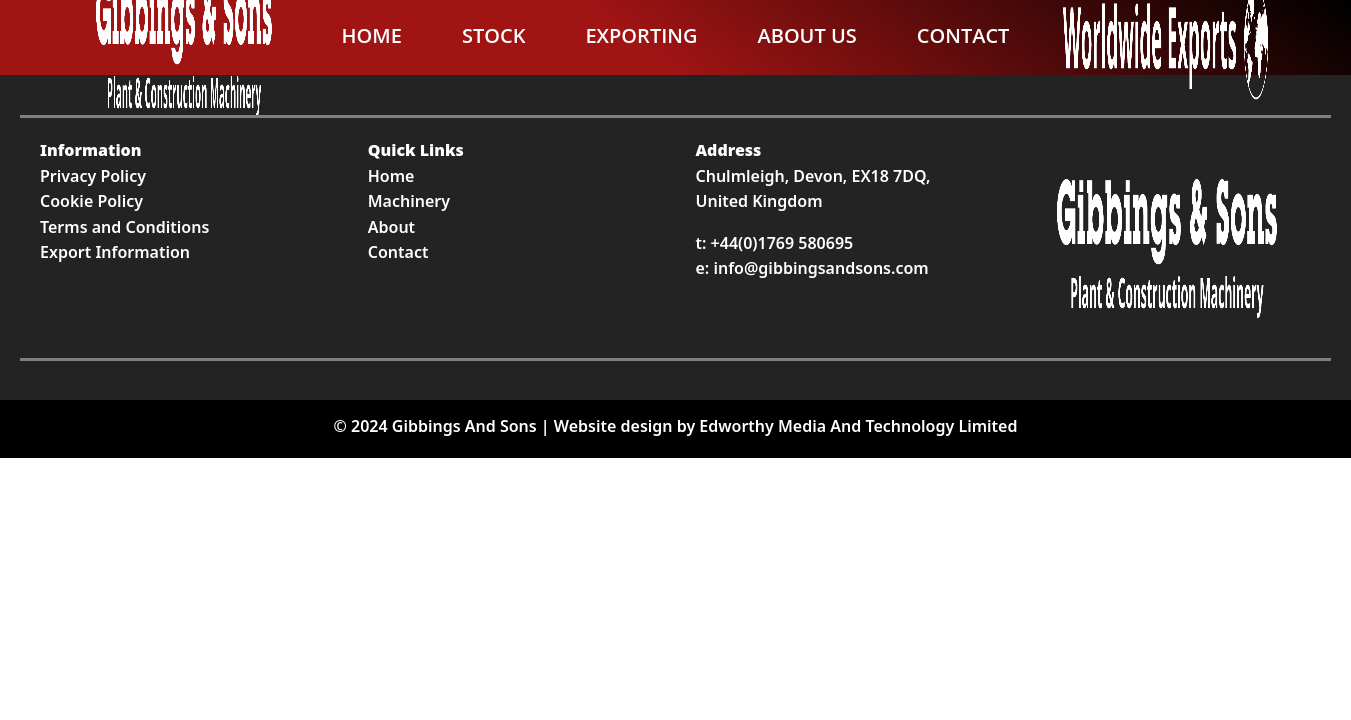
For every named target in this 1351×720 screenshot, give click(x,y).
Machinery (409, 201)
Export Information (115, 252)
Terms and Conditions (124, 227)
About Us (806, 35)
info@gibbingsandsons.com (820, 268)
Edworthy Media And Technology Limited (858, 426)
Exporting (641, 35)
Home (372, 35)
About (391, 227)
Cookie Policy (91, 201)
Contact (963, 35)
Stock (493, 35)
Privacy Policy (93, 176)
